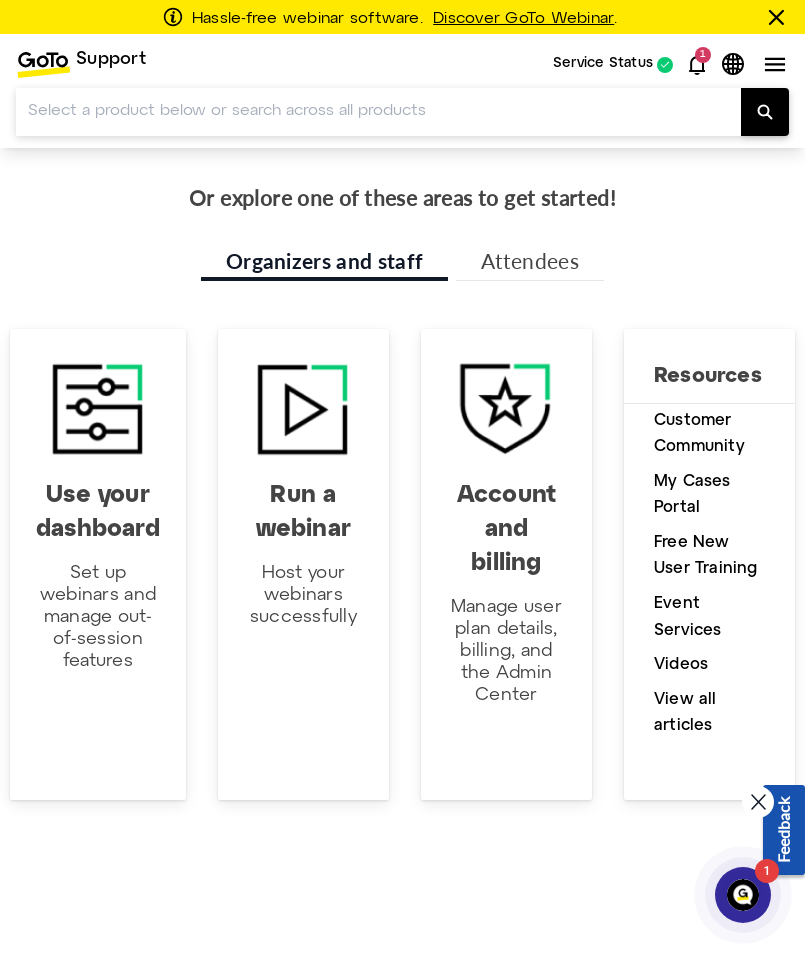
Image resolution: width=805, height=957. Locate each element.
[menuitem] (81, 64)
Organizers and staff (324, 260)
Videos (681, 664)
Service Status (603, 64)
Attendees (530, 260)
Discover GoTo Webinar (523, 19)
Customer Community (699, 434)
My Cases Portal (692, 495)
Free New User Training (706, 556)
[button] (697, 65)
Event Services (688, 617)
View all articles (685, 713)
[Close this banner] (780, 17)
